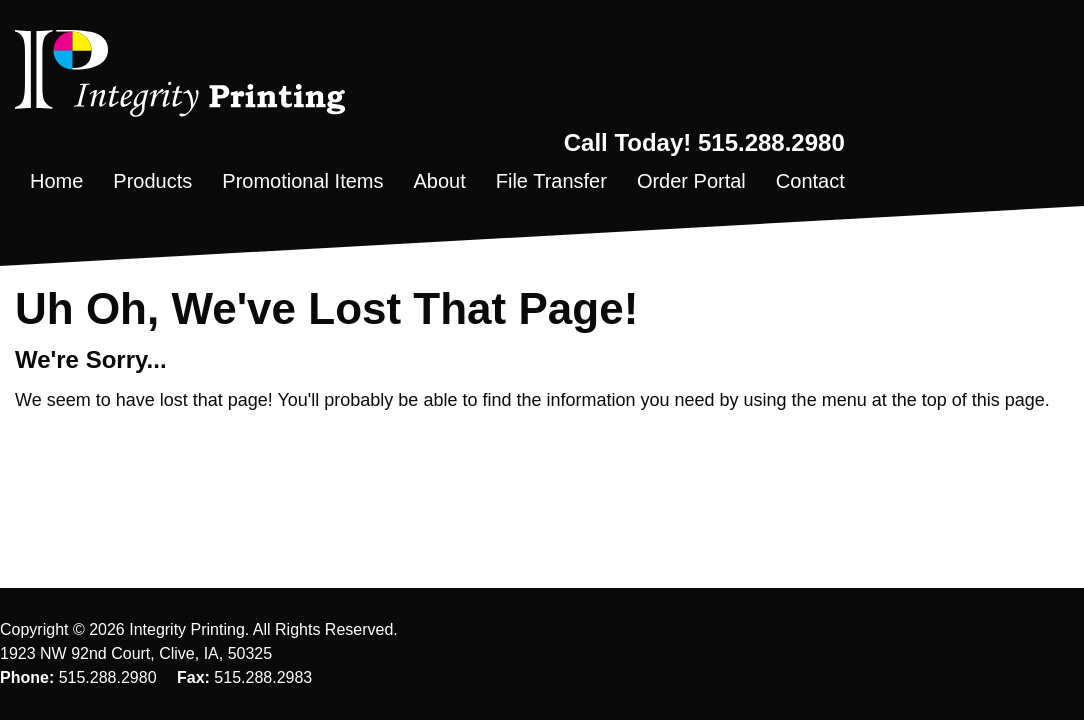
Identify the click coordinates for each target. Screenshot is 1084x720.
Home (56, 181)
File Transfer (551, 181)
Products (152, 181)
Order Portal (691, 181)
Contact (810, 181)
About (439, 181)
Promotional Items (302, 181)
